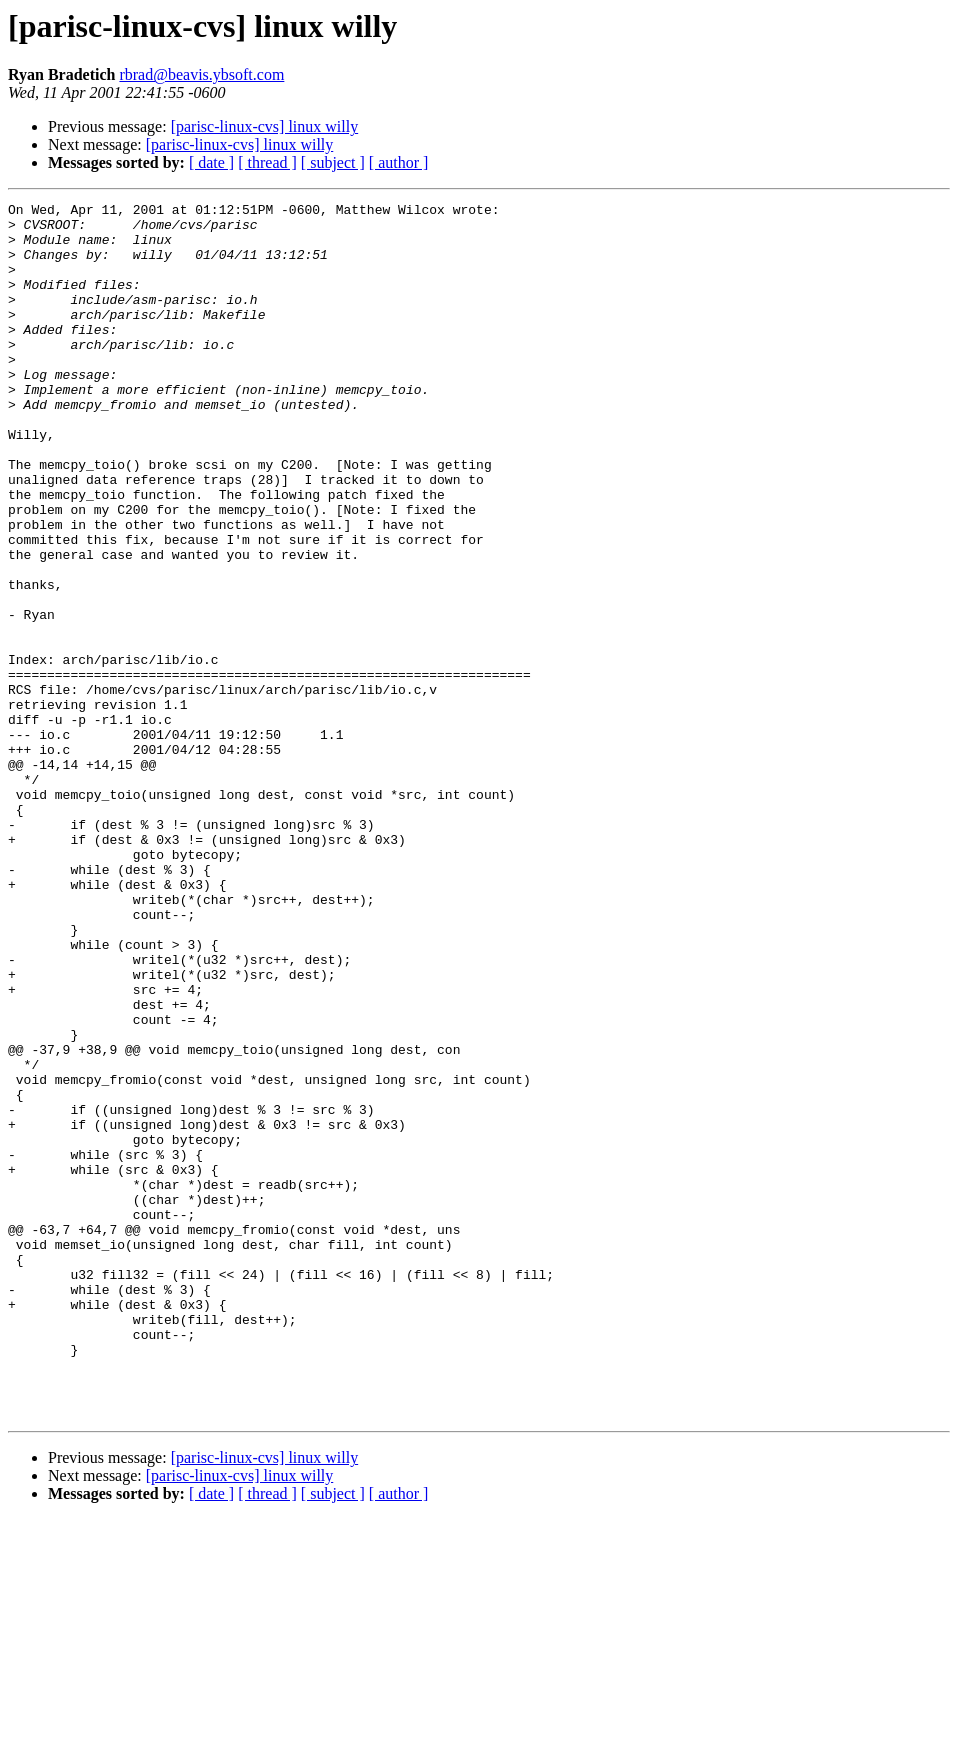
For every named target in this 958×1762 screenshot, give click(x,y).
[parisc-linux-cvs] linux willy (265, 126)
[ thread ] (267, 162)
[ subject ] (333, 162)
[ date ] (211, 162)
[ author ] (399, 162)
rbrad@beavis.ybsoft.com (201, 74)
